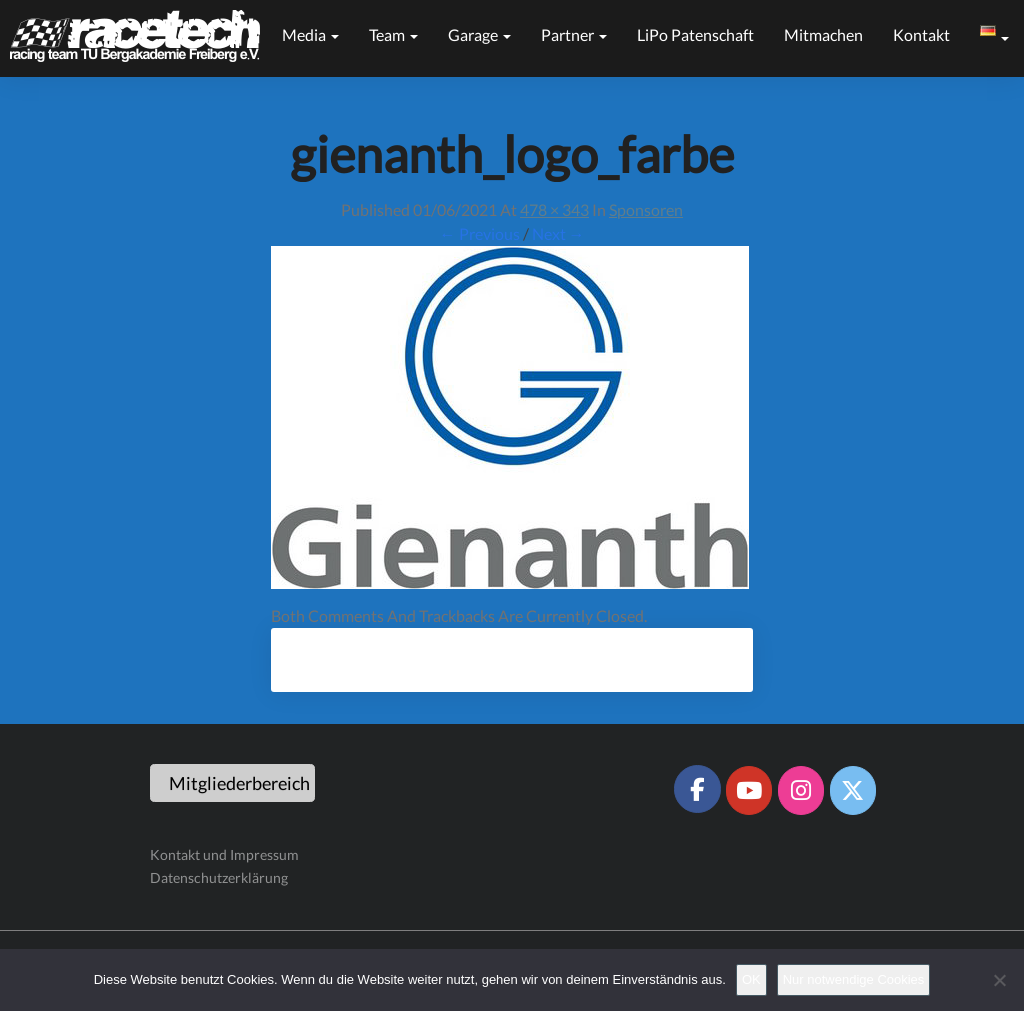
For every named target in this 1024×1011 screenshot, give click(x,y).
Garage (479, 34)
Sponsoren (646, 209)
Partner (574, 34)
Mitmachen (823, 34)
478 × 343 (554, 209)
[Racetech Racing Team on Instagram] (801, 790)
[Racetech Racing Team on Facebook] (697, 789)
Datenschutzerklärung (219, 877)
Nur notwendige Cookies (854, 979)
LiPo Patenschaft (695, 34)
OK (751, 979)
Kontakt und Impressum (224, 854)
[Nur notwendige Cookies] (999, 980)
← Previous (480, 233)
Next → (558, 233)
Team (393, 34)
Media (310, 34)
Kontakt (921, 34)
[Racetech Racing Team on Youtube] (749, 790)
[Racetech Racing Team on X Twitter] (853, 790)
